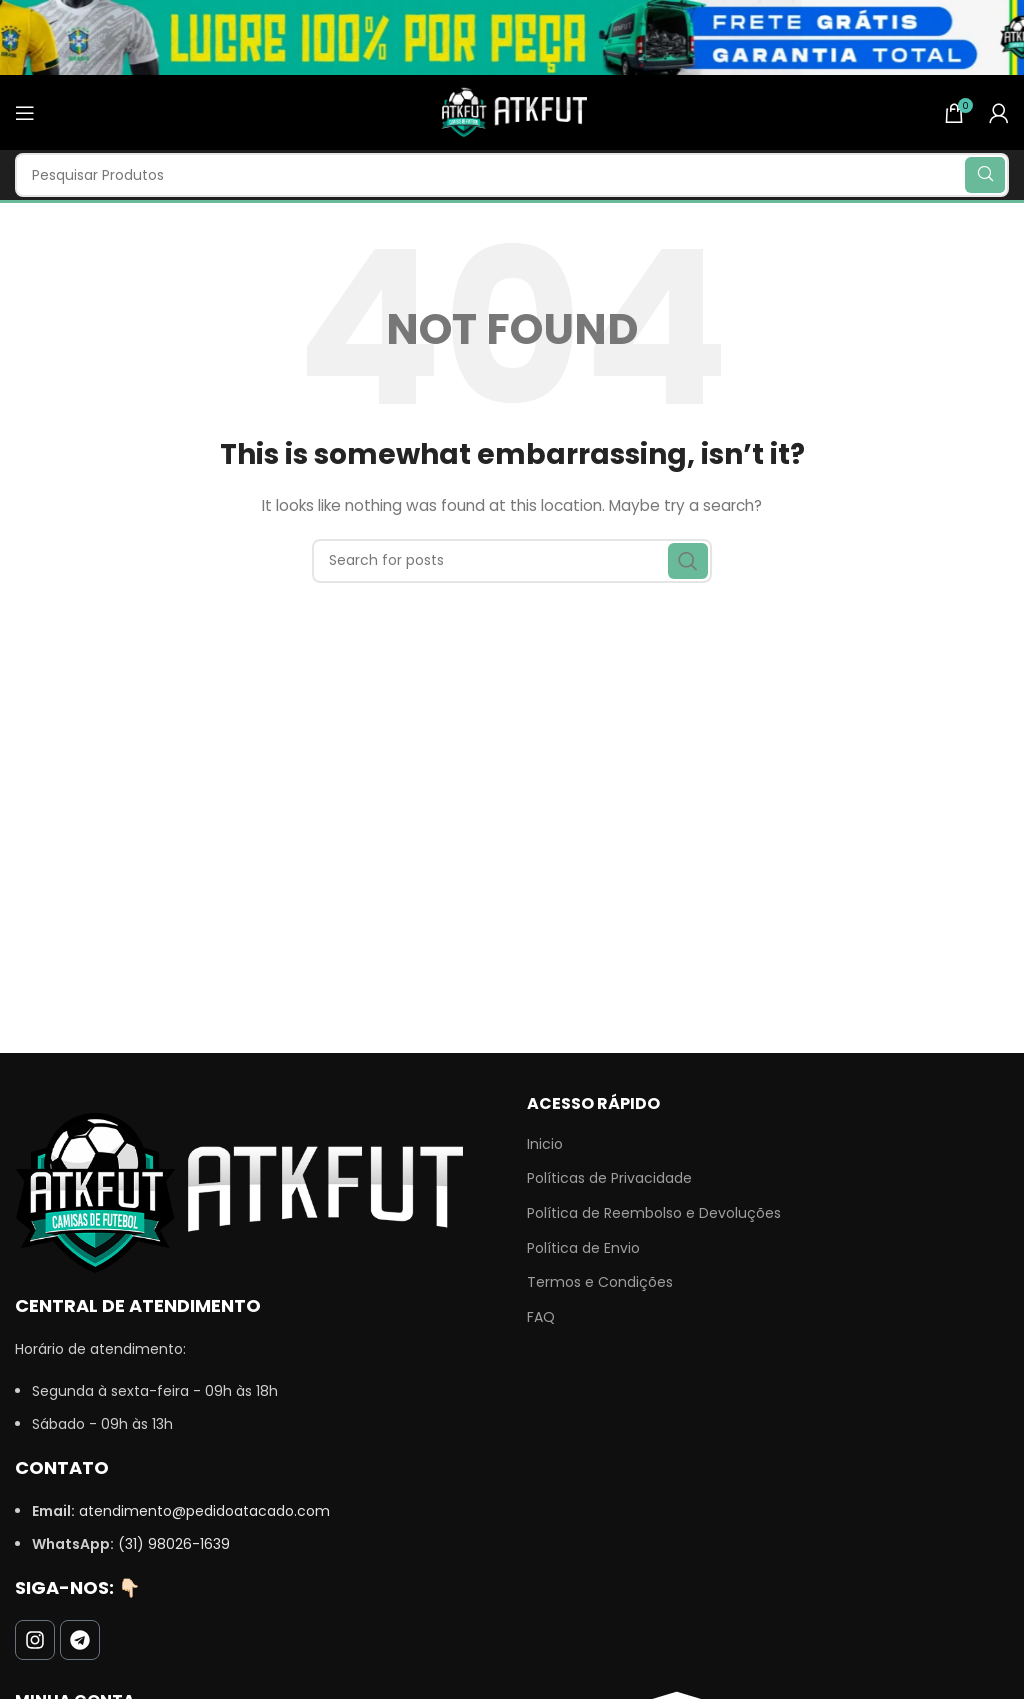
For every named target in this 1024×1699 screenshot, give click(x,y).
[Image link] (239, 1192)
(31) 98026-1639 (174, 1544)
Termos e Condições (600, 1282)
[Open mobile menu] (25, 113)
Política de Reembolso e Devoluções (654, 1213)
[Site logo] (512, 111)
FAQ (541, 1317)
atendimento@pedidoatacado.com (204, 1511)
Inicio (545, 1144)
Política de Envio (583, 1248)
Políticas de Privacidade (609, 1178)
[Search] (512, 175)
